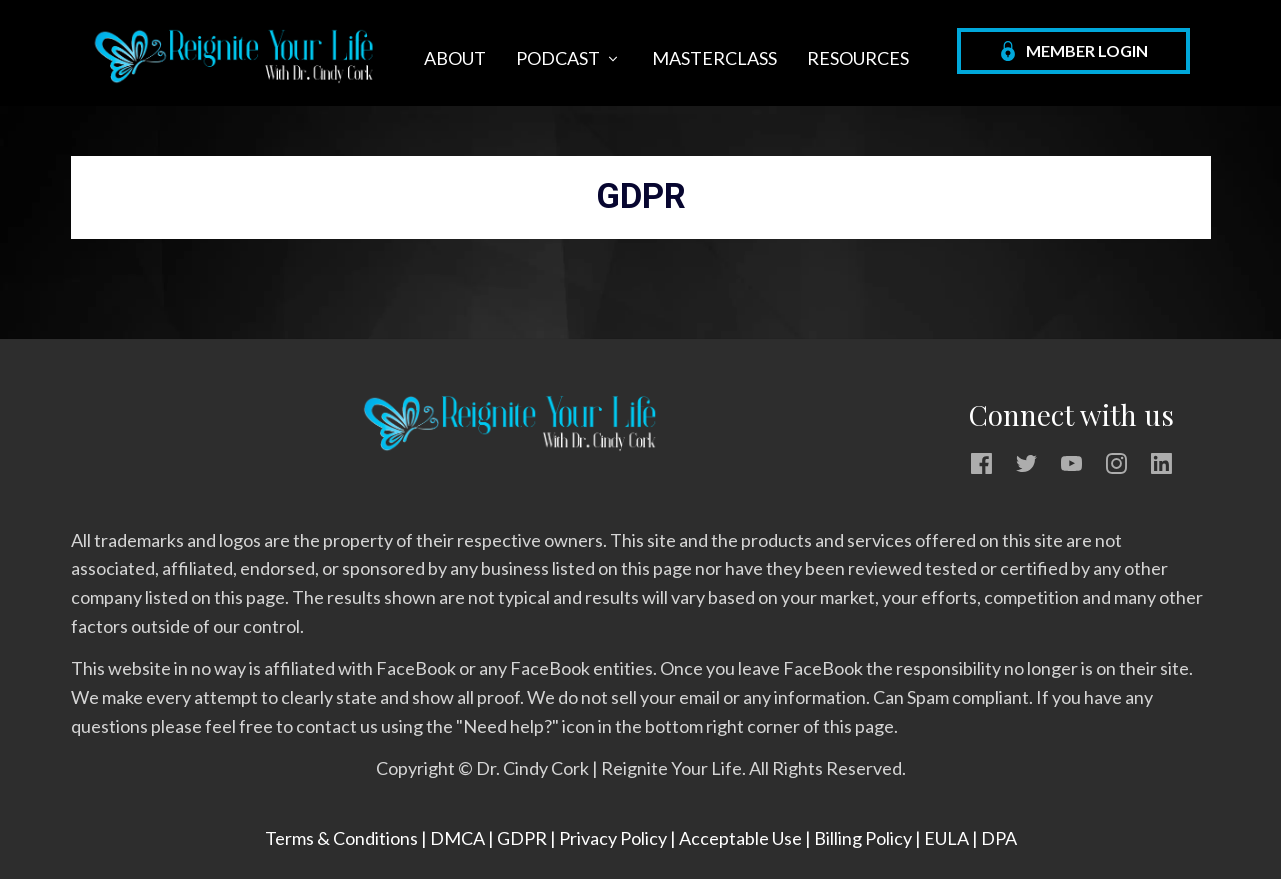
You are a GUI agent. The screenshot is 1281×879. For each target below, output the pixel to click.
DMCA (457, 838)
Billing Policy (864, 838)
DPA (999, 838)
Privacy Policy (613, 838)
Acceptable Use (742, 838)
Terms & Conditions (341, 838)
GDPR (522, 838)
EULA (946, 838)
